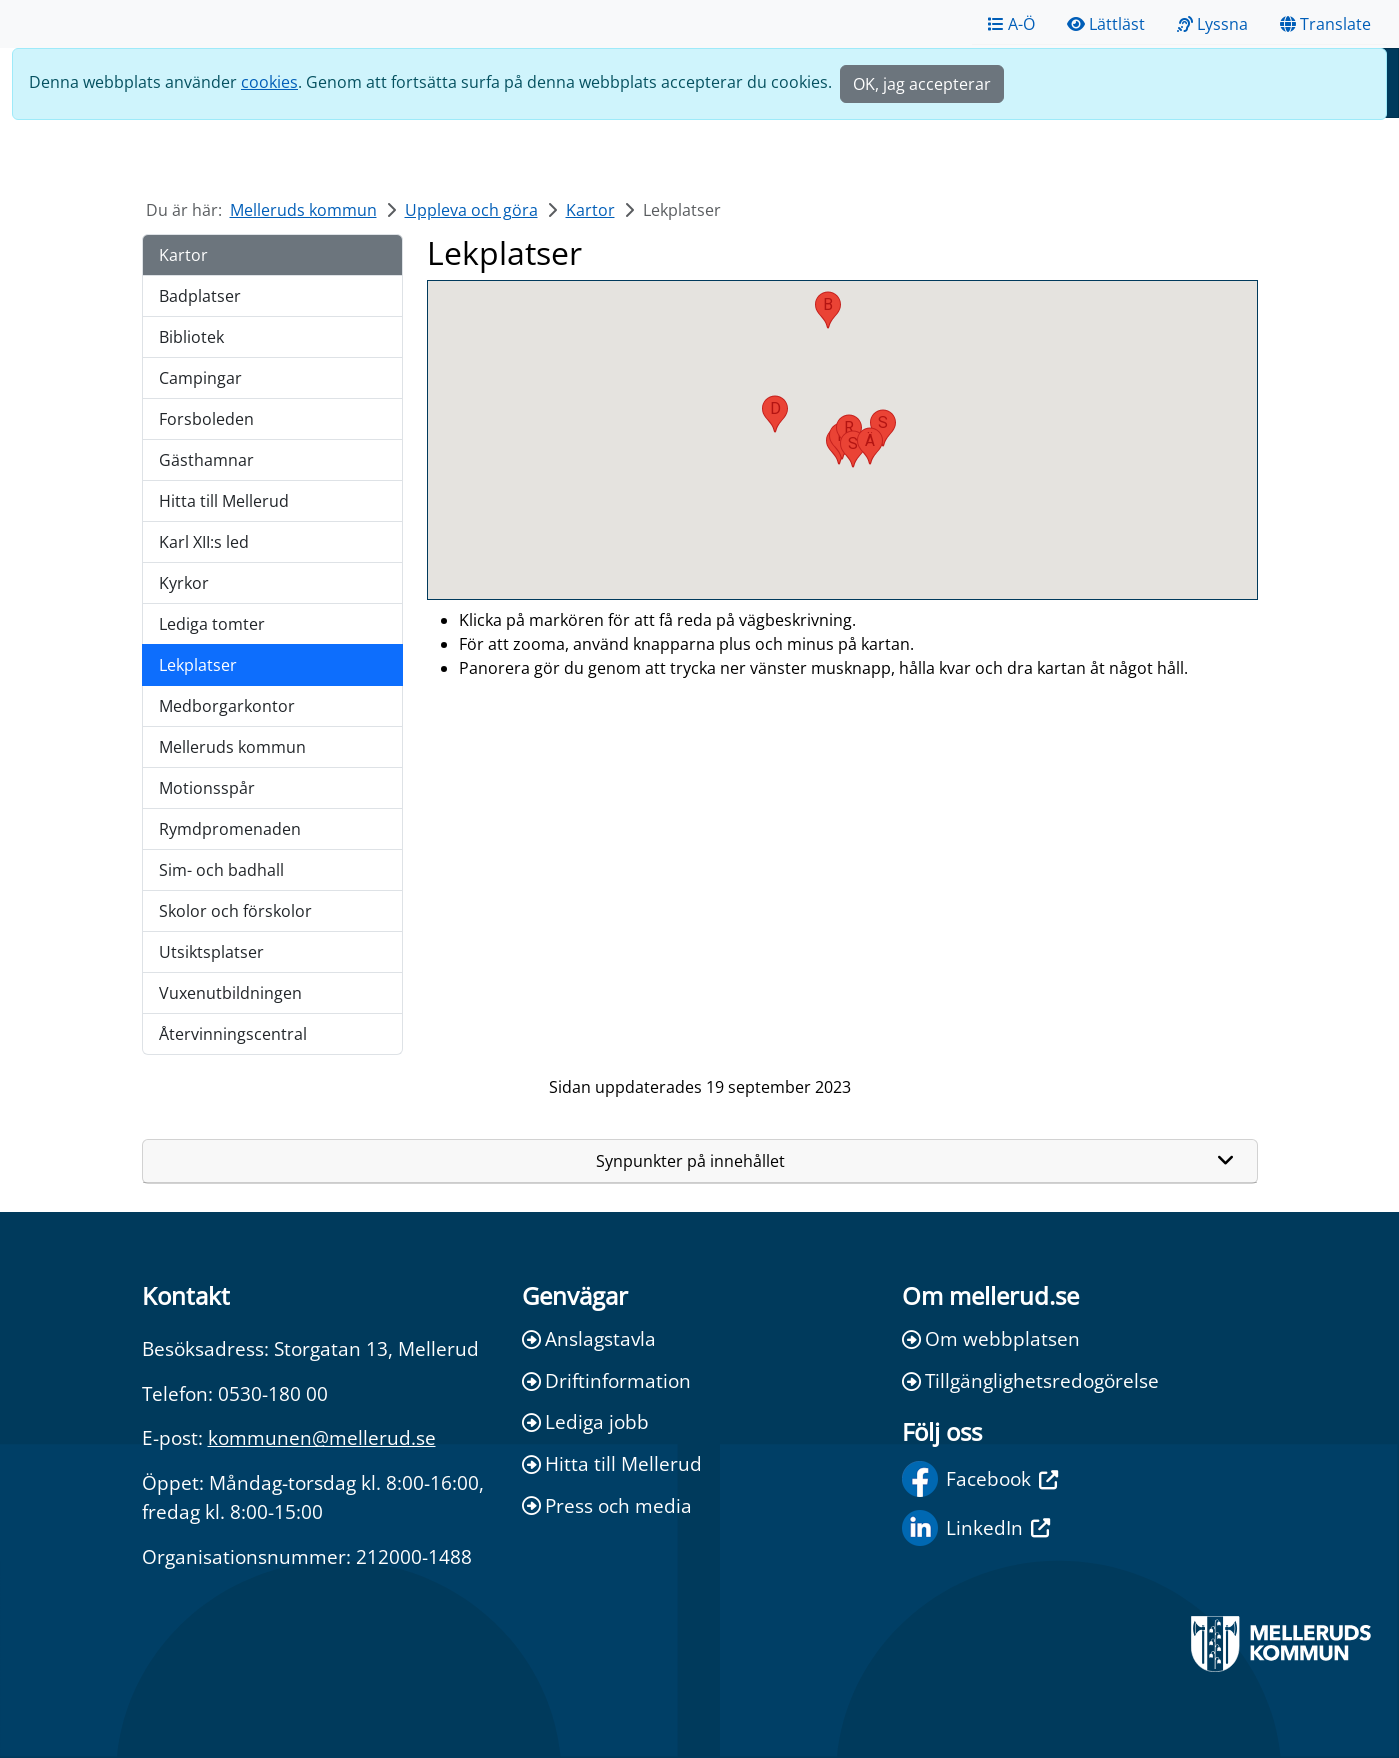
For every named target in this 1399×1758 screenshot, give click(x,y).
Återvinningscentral (233, 1034)
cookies (269, 82)
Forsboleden (206, 419)
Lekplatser (198, 665)
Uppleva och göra (471, 210)
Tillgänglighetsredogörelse (1030, 1380)
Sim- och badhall (221, 870)
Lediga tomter (212, 624)
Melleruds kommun (303, 210)
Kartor (590, 210)
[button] (828, 310)
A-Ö (1011, 24)
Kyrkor (184, 583)
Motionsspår (207, 788)
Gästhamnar (206, 460)
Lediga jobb (585, 1421)
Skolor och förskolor (235, 911)
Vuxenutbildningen (230, 993)
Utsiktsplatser (211, 952)
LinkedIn (976, 1528)
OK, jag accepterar (922, 84)
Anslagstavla (589, 1338)
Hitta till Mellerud (224, 501)
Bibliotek (191, 337)
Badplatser (200, 296)
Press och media (607, 1505)
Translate (1325, 24)
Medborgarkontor (227, 706)
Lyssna (1212, 24)
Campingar (200, 378)
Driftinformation (606, 1380)
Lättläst (1106, 24)
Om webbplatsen (991, 1338)
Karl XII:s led (204, 542)
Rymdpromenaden (230, 829)
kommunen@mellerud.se (322, 1437)
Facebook (980, 1479)
